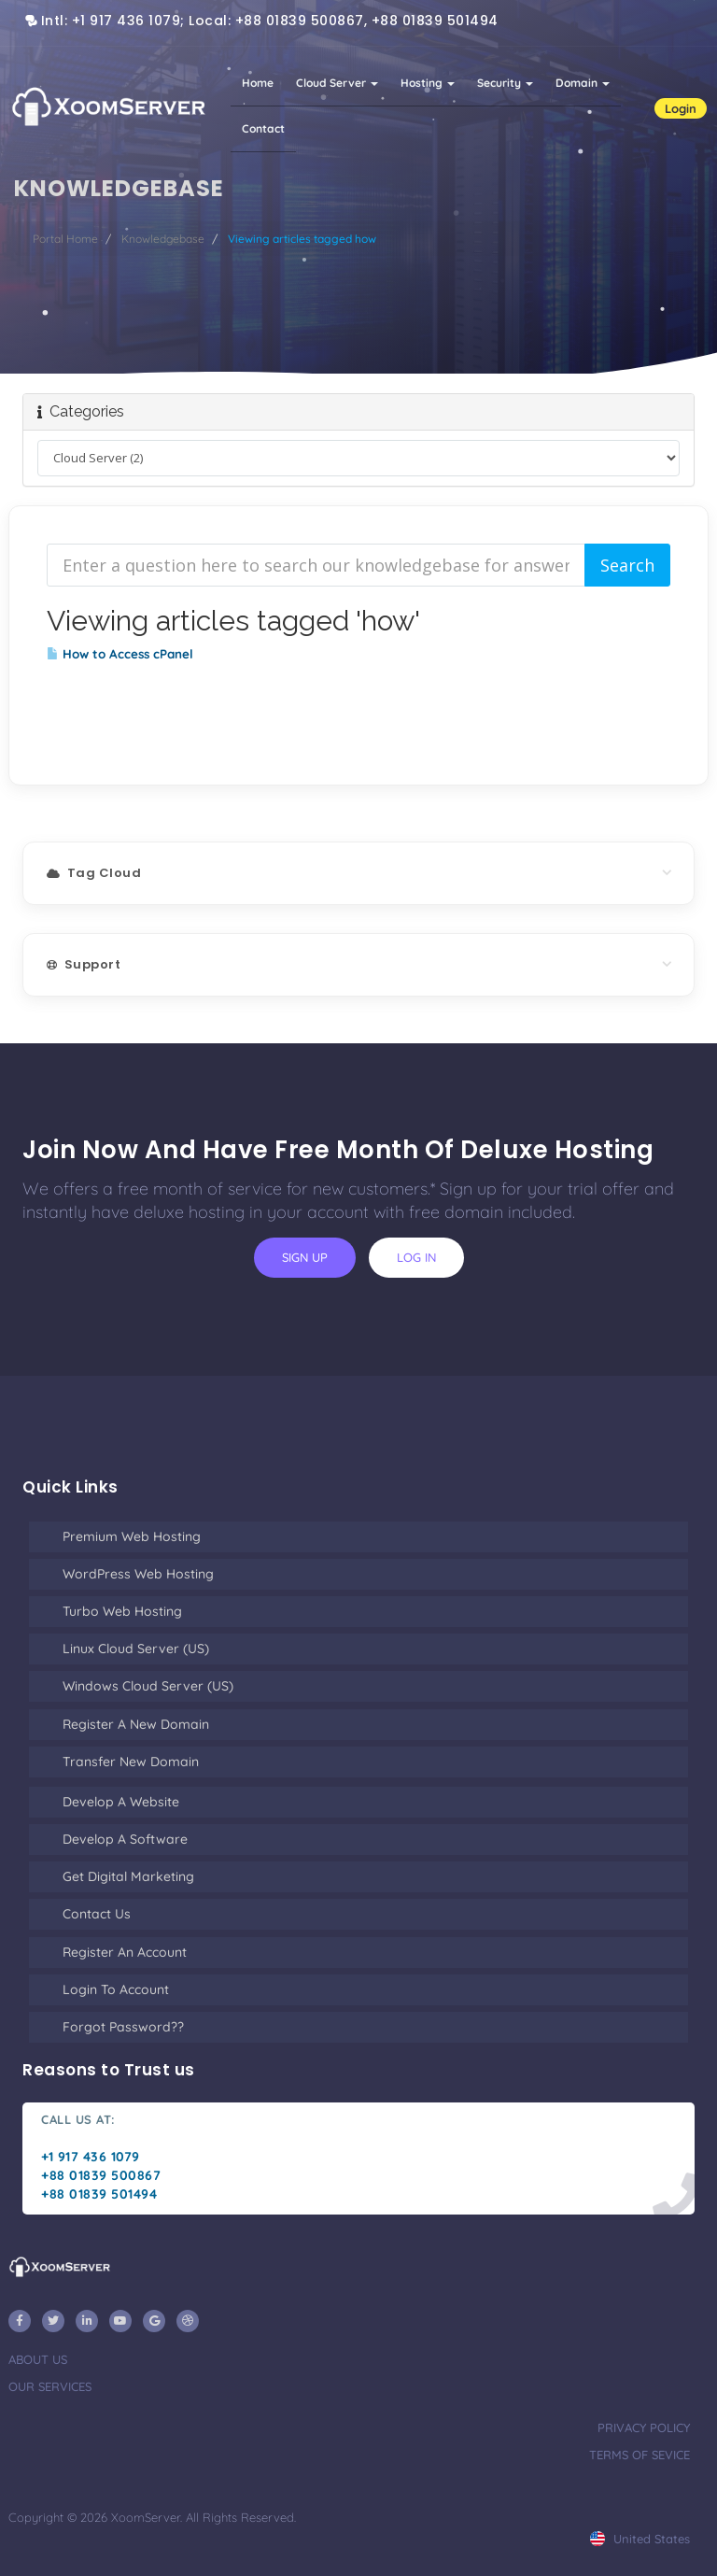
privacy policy (644, 2427)
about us (37, 2359)
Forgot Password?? (123, 2026)
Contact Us (97, 1913)
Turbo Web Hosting (122, 1611)
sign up (305, 1257)
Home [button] (258, 83)
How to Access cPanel (120, 653)
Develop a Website (121, 1801)
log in (416, 1257)
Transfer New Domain (131, 1761)
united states (640, 2538)
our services (49, 2386)
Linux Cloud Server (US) (136, 1648)
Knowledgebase (162, 239)
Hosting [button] (428, 83)
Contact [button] (263, 128)
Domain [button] (582, 83)
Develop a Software (125, 1839)
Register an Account (125, 1952)
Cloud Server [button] (337, 83)
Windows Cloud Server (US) (148, 1685)
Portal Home (65, 239)
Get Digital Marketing (128, 1876)
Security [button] (505, 83)
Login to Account (116, 1989)
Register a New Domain (136, 1724)
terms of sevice (639, 2454)
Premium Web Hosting (132, 1536)
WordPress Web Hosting (138, 1573)
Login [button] (680, 108)
